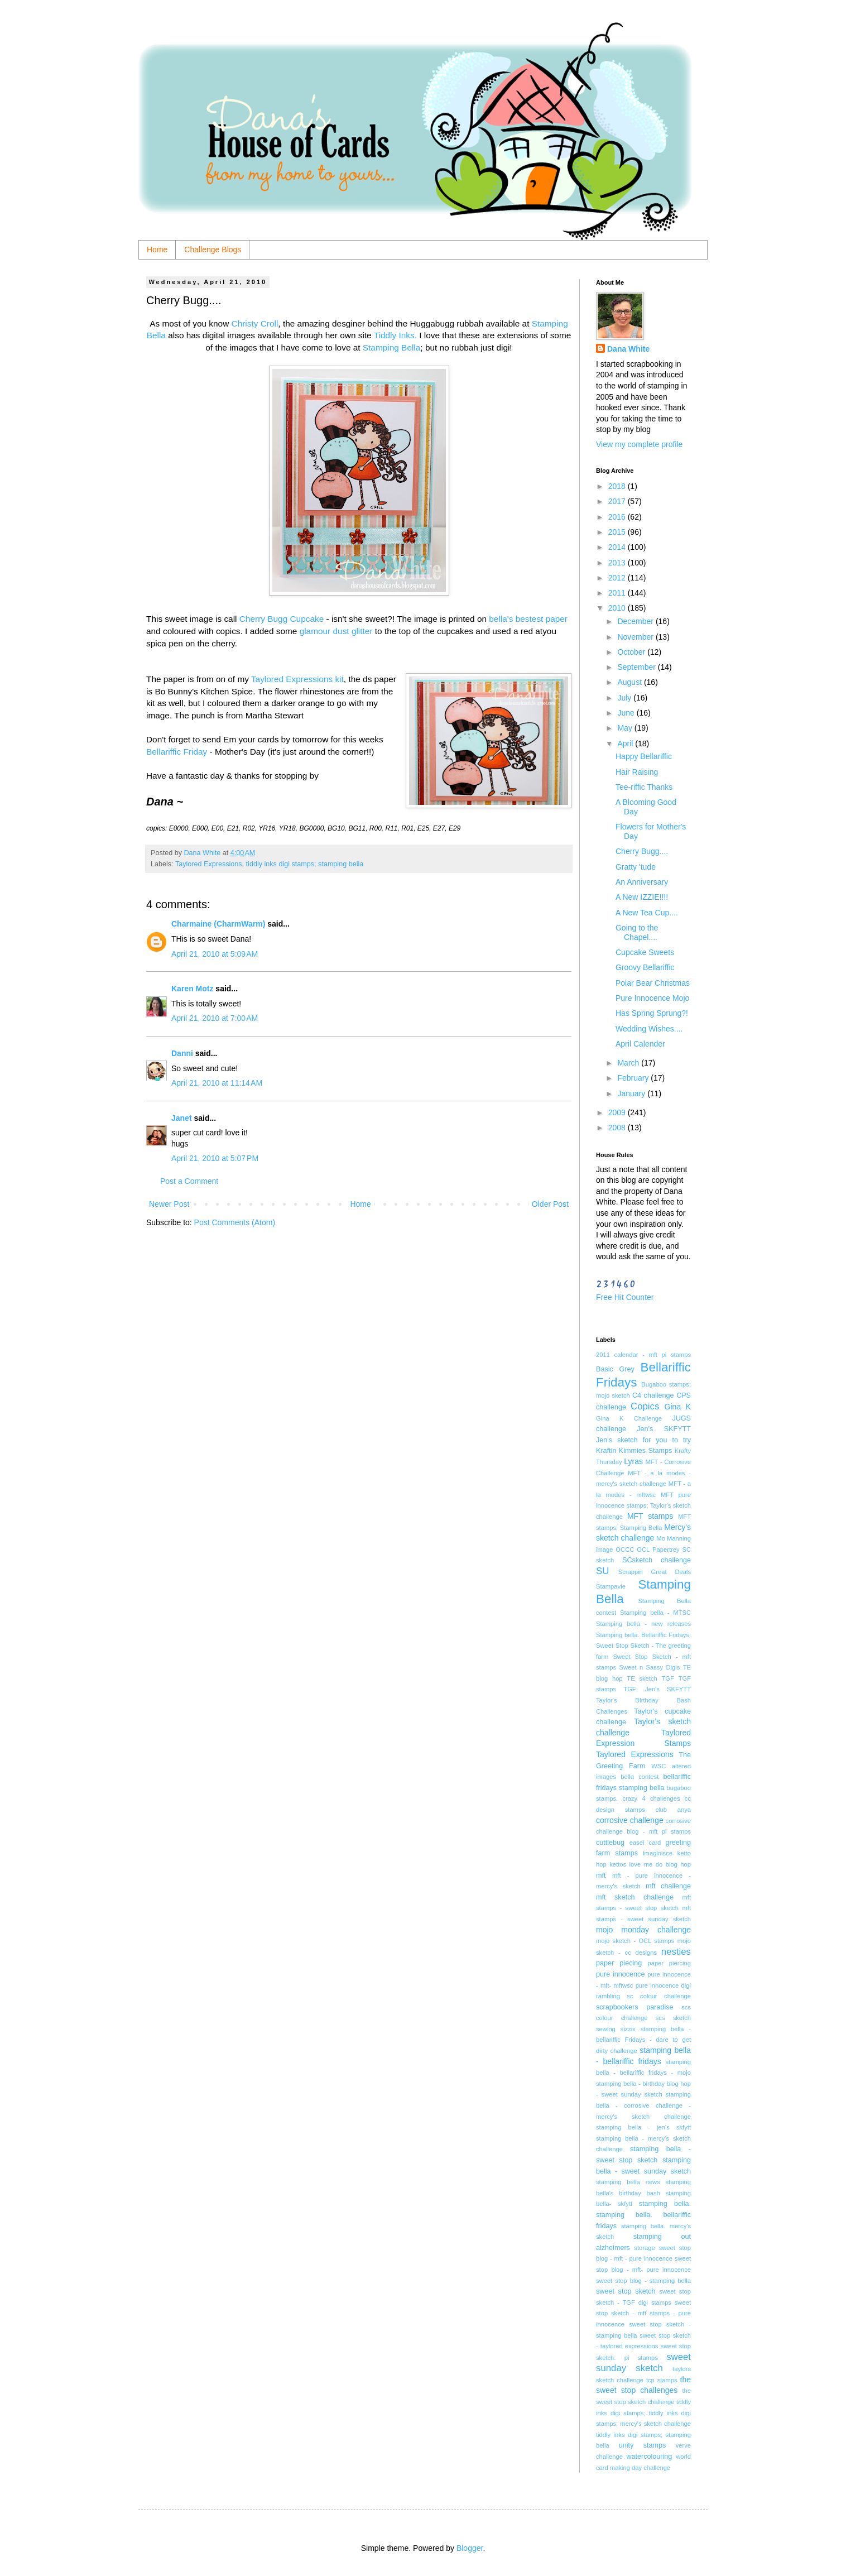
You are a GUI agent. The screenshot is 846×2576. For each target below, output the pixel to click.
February (634, 1077)
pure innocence (620, 1974)
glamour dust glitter (337, 631)
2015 (618, 531)
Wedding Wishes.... (649, 1028)
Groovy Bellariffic (645, 967)
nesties (676, 1951)
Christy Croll (255, 323)
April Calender (640, 1043)
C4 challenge (653, 1395)
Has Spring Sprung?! (652, 1013)
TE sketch (642, 1678)
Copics (645, 1406)
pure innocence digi (663, 1985)
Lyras (633, 1461)
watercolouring (649, 2456)
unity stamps (642, 2445)
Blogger (469, 2548)
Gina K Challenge (629, 1418)
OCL (643, 1549)
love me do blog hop (660, 1864)
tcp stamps (661, 2380)
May (625, 727)
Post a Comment (189, 1181)
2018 (618, 486)
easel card (645, 1842)
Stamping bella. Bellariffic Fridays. (643, 1635)
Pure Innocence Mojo (652, 998)
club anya (673, 1809)
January (632, 1093)
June (626, 712)
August (630, 682)
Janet (181, 1118)
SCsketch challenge (656, 1560)
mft (601, 1875)
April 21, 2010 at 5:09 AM (214, 953)
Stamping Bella (392, 347)
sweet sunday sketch (643, 2363)
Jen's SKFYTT (664, 1429)
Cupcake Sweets (645, 952)
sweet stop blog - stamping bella (643, 2280)
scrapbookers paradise (635, 2007)
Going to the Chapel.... (637, 932)
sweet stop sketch (626, 2291)
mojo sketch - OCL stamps (635, 1940)
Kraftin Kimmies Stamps (634, 1451)
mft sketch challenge (635, 1897)
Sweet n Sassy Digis (649, 1667)
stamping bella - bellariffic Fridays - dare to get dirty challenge (643, 2040)
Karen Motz (192, 988)
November (636, 636)
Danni (182, 1053)
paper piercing (669, 1963)
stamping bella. (665, 2204)
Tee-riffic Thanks (644, 787)
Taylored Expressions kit (297, 679)
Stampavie (611, 1586)
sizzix (628, 2029)
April (626, 743)
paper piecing (619, 1963)
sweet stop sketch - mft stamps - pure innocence (643, 2313)
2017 (618, 501)
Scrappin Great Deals (654, 1571)
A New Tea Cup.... (647, 912)
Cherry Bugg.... (642, 851)
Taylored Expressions (208, 864)
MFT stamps (650, 1516)
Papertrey (666, 1549)
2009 (618, 1112)
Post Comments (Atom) (234, 1222)
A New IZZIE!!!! (642, 897)
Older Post (550, 1204)
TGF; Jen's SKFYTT (657, 1689)
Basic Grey (615, 1369)
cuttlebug (610, 1842)
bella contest (639, 1776)
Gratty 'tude (636, 866)
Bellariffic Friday (176, 751)
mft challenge (668, 1886)
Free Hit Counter (624, 1297)
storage (644, 2247)
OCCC (625, 1549)
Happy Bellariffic (644, 756)
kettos (617, 1864)
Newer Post (169, 1204)
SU (602, 1571)
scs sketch (673, 2017)
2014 (618, 547)
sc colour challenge (659, 1996)
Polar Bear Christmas (653, 982)
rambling (608, 1996)
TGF (668, 1678)
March (629, 1062)
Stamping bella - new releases (643, 1623)
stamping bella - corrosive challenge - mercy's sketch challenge (643, 2105)
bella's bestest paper (528, 618)
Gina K (678, 1406)
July (625, 697)
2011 (618, 592)
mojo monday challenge (643, 1929)
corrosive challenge (630, 1820)
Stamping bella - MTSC (655, 1612)
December (636, 621)
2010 (618, 607)
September (637, 667)
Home (157, 249)
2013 (618, 562)
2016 (618, 516)
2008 (618, 1127)
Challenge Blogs (212, 249)
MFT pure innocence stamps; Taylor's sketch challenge (643, 1505)
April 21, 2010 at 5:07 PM (214, 1158)
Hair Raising (637, 771)
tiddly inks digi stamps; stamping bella (305, 864)
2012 (618, 577)
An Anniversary (642, 881)
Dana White (628, 348)
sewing (606, 2029)
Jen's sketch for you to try (643, 1440)
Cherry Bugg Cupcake (282, 618)
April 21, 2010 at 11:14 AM (216, 1082)
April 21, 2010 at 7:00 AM (214, 1018)
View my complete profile (639, 444)
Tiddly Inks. (395, 335)
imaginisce (657, 1853)
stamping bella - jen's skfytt (643, 2127)
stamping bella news (628, 2182)
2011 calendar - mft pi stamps (643, 1354)
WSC (658, 1766)
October (632, 651)
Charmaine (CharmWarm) (218, 923)
